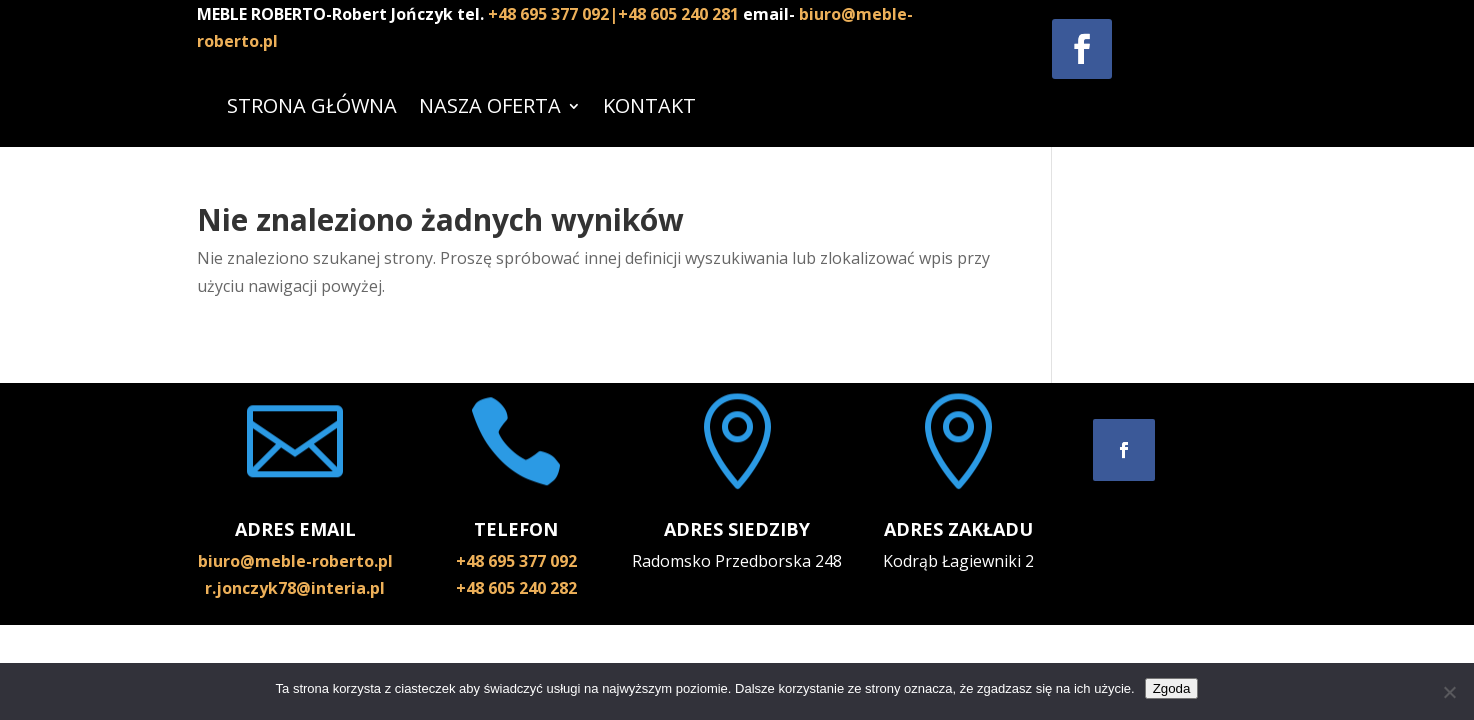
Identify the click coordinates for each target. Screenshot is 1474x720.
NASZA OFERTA (490, 105)
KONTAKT (649, 105)
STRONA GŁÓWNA (312, 105)
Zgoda (1172, 688)
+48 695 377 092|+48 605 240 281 (615, 14)
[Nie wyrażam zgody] (1449, 692)
